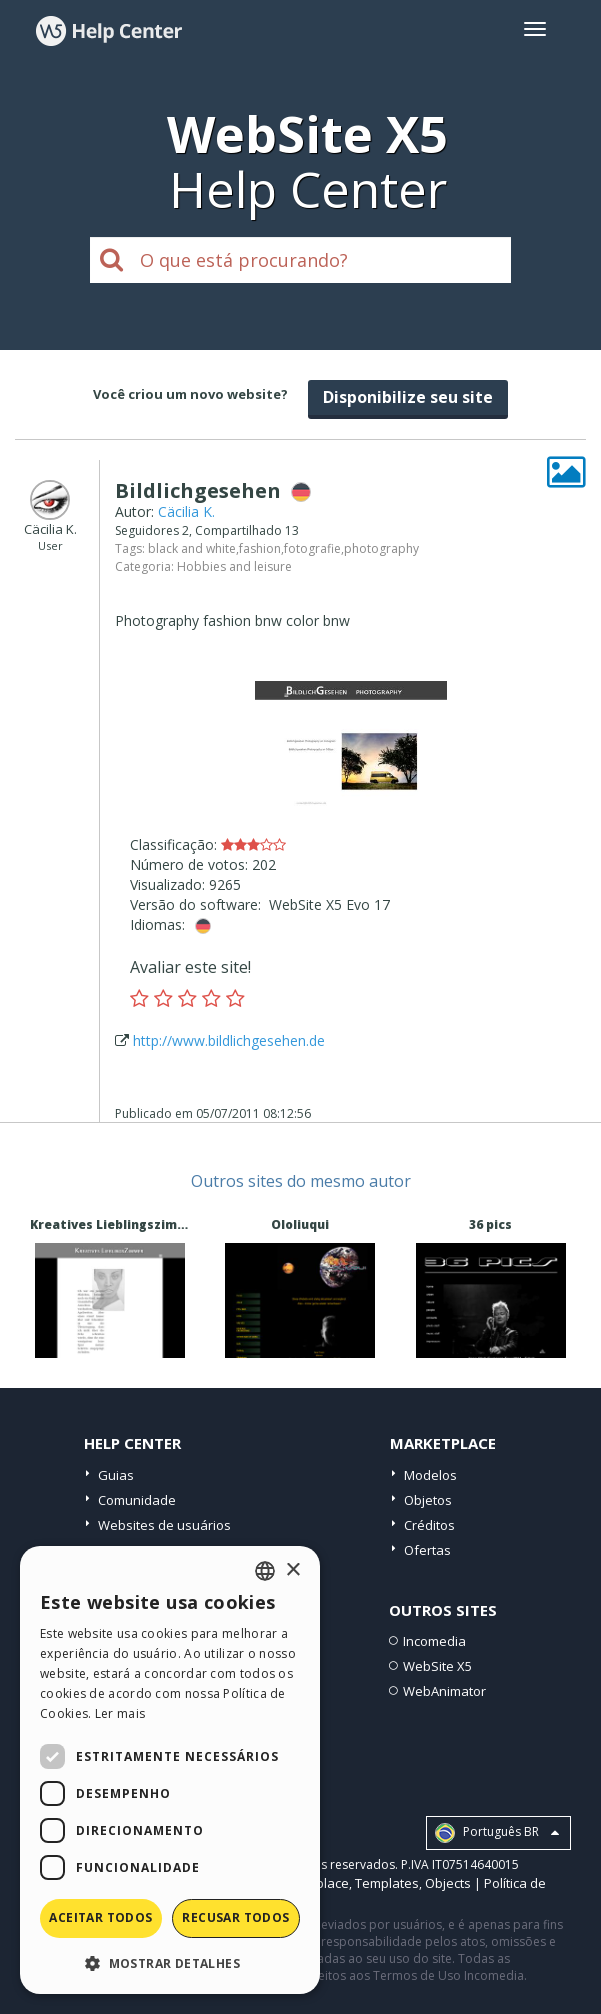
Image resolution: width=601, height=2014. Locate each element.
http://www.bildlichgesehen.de (229, 1040)
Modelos (430, 1475)
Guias (116, 1475)
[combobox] (265, 1571)
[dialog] (170, 1770)
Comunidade (137, 1500)
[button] (170, 1962)
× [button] (292, 1570)
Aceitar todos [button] (100, 1917)
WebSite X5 (437, 1666)
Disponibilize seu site (408, 397)
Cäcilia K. (186, 511)
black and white (192, 548)
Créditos (429, 1525)
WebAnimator (444, 1691)
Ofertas (427, 1550)
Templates (387, 1883)
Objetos (428, 1500)
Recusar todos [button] (235, 1917)
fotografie (312, 548)
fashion (260, 548)
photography (381, 548)
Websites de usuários (164, 1525)
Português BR (497, 1833)
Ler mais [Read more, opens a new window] (120, 1713)
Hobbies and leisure (234, 566)
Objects (448, 1883)
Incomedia (434, 1641)
